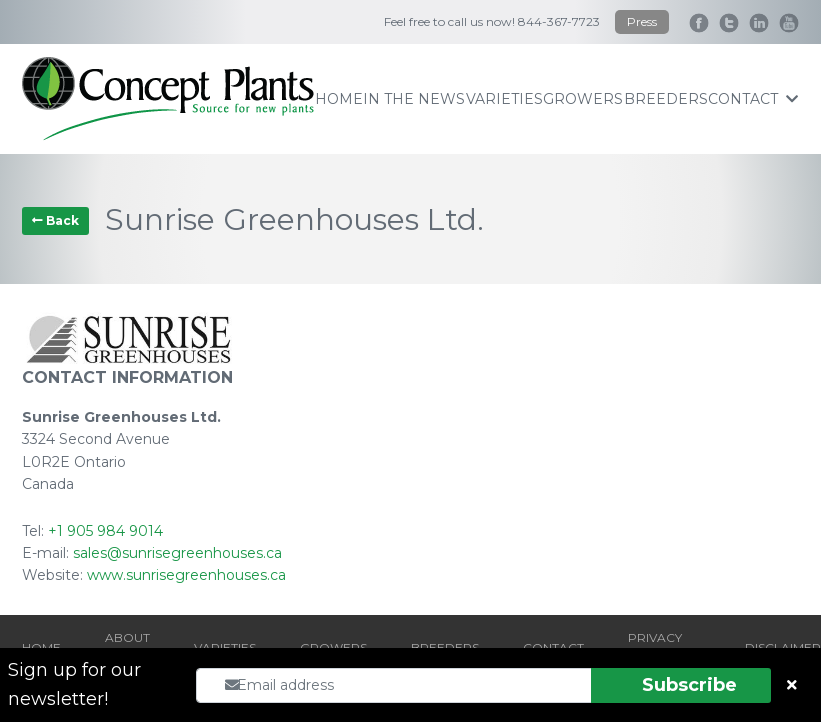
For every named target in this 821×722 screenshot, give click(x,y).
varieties (504, 99)
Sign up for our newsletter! (74, 684)
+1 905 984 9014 (105, 531)
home (339, 99)
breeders (666, 99)
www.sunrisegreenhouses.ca (186, 575)
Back (55, 220)
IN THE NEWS (414, 99)
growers (583, 99)
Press (642, 21)
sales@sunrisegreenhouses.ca (177, 553)
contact (753, 99)
